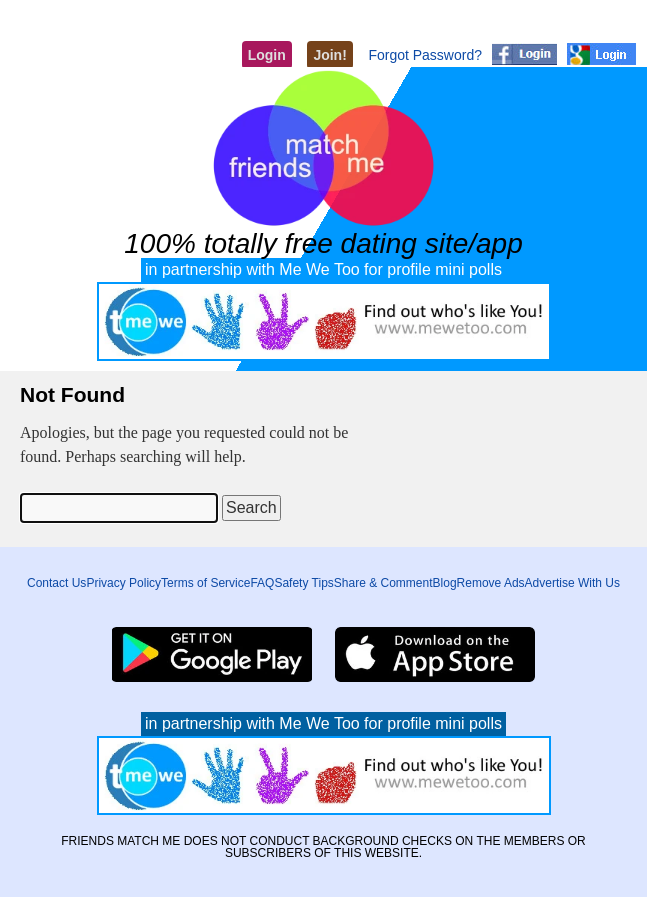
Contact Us (56, 583)
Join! (329, 55)
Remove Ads (491, 583)
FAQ (262, 583)
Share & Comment (383, 583)
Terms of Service (205, 583)
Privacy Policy (123, 583)
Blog (445, 583)
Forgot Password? (425, 55)
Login (267, 55)
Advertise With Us (572, 583)
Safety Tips (303, 583)
